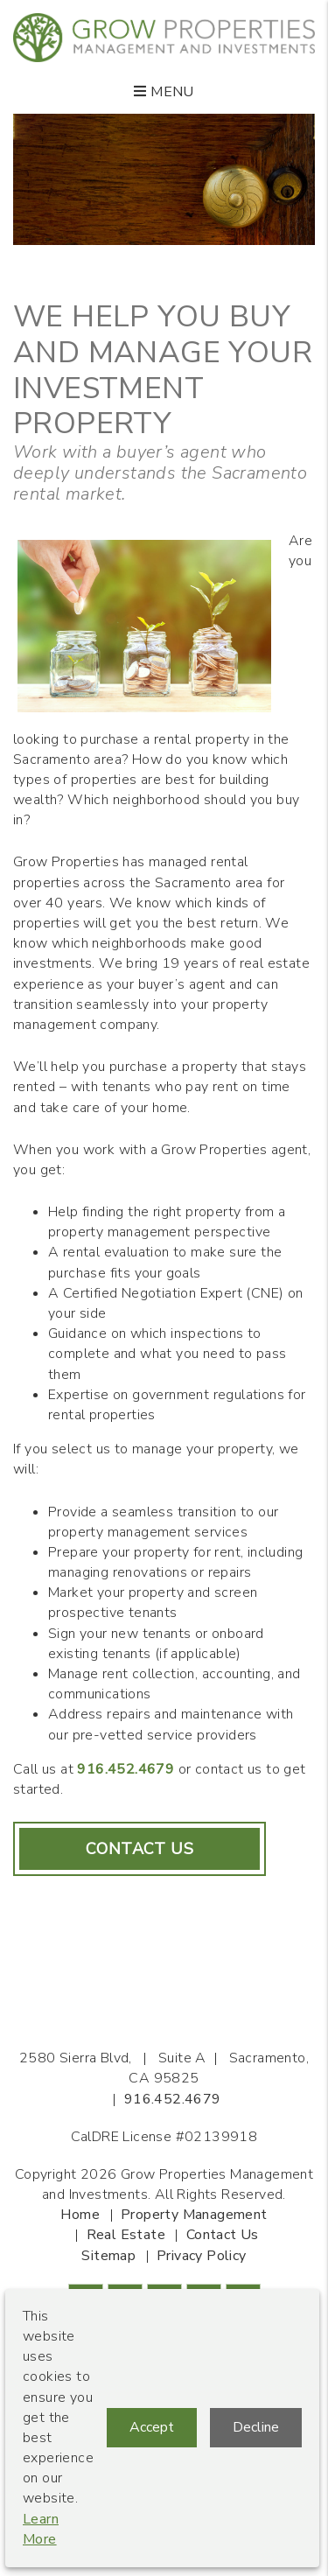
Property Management (194, 2214)
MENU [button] (163, 92)
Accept (151, 2427)
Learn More (41, 2529)
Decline (256, 2427)
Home (80, 2214)
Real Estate (126, 2234)
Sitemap (108, 2255)
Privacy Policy (202, 2255)
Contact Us (139, 1848)
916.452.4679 (125, 1769)
